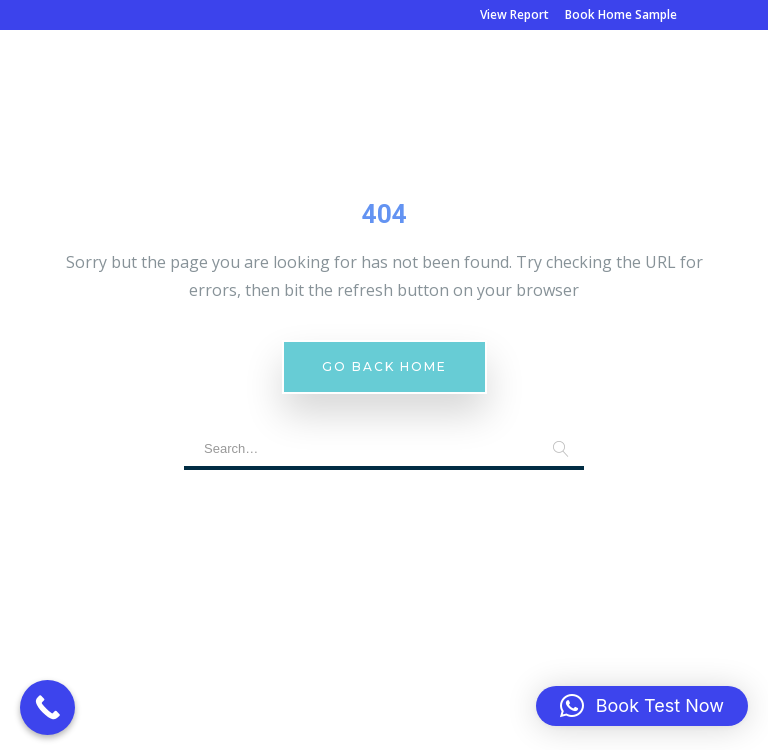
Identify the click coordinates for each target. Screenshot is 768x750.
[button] (642, 706)
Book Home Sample (621, 14)
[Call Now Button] (47, 707)
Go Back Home (384, 366)
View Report (514, 14)
